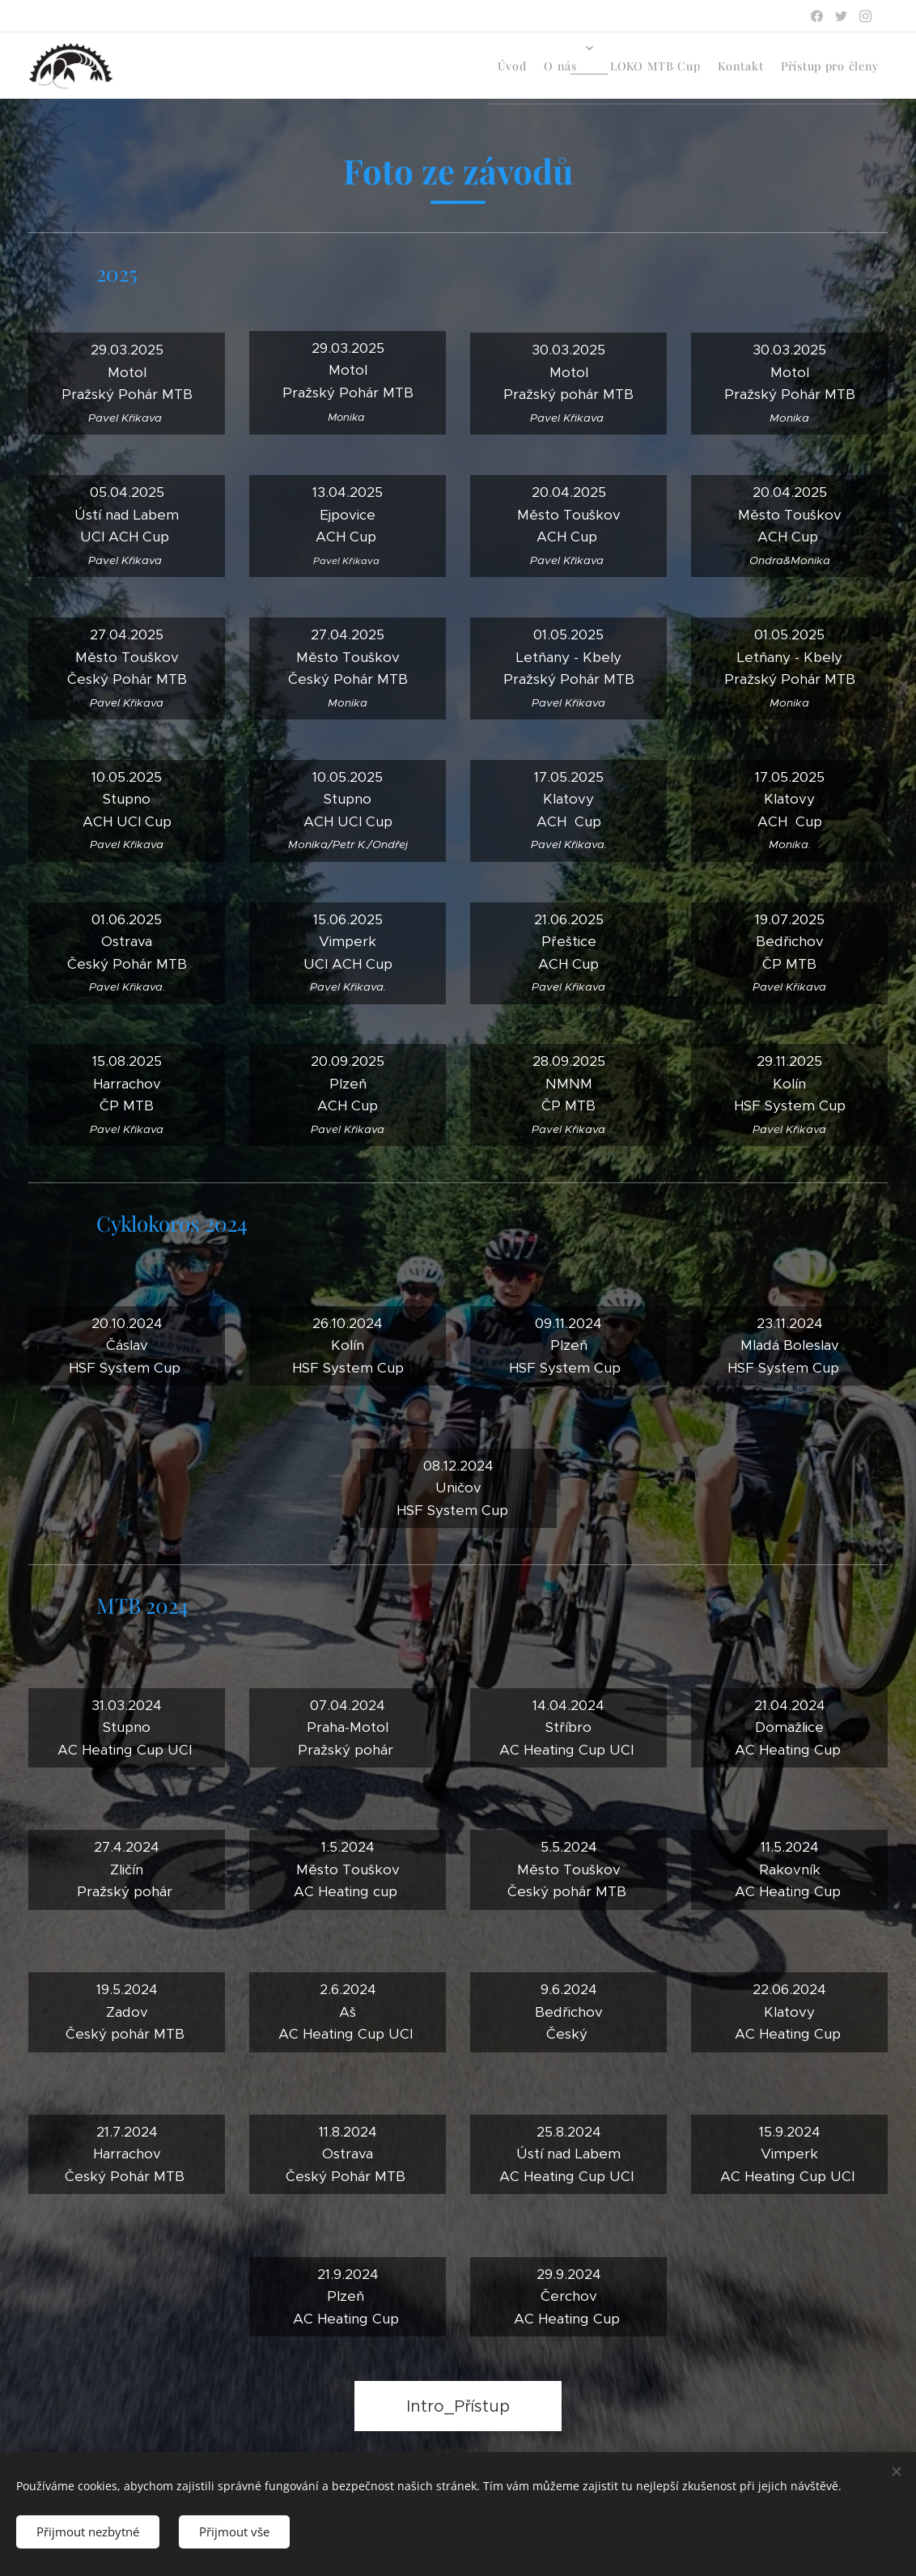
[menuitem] (745, 65)
